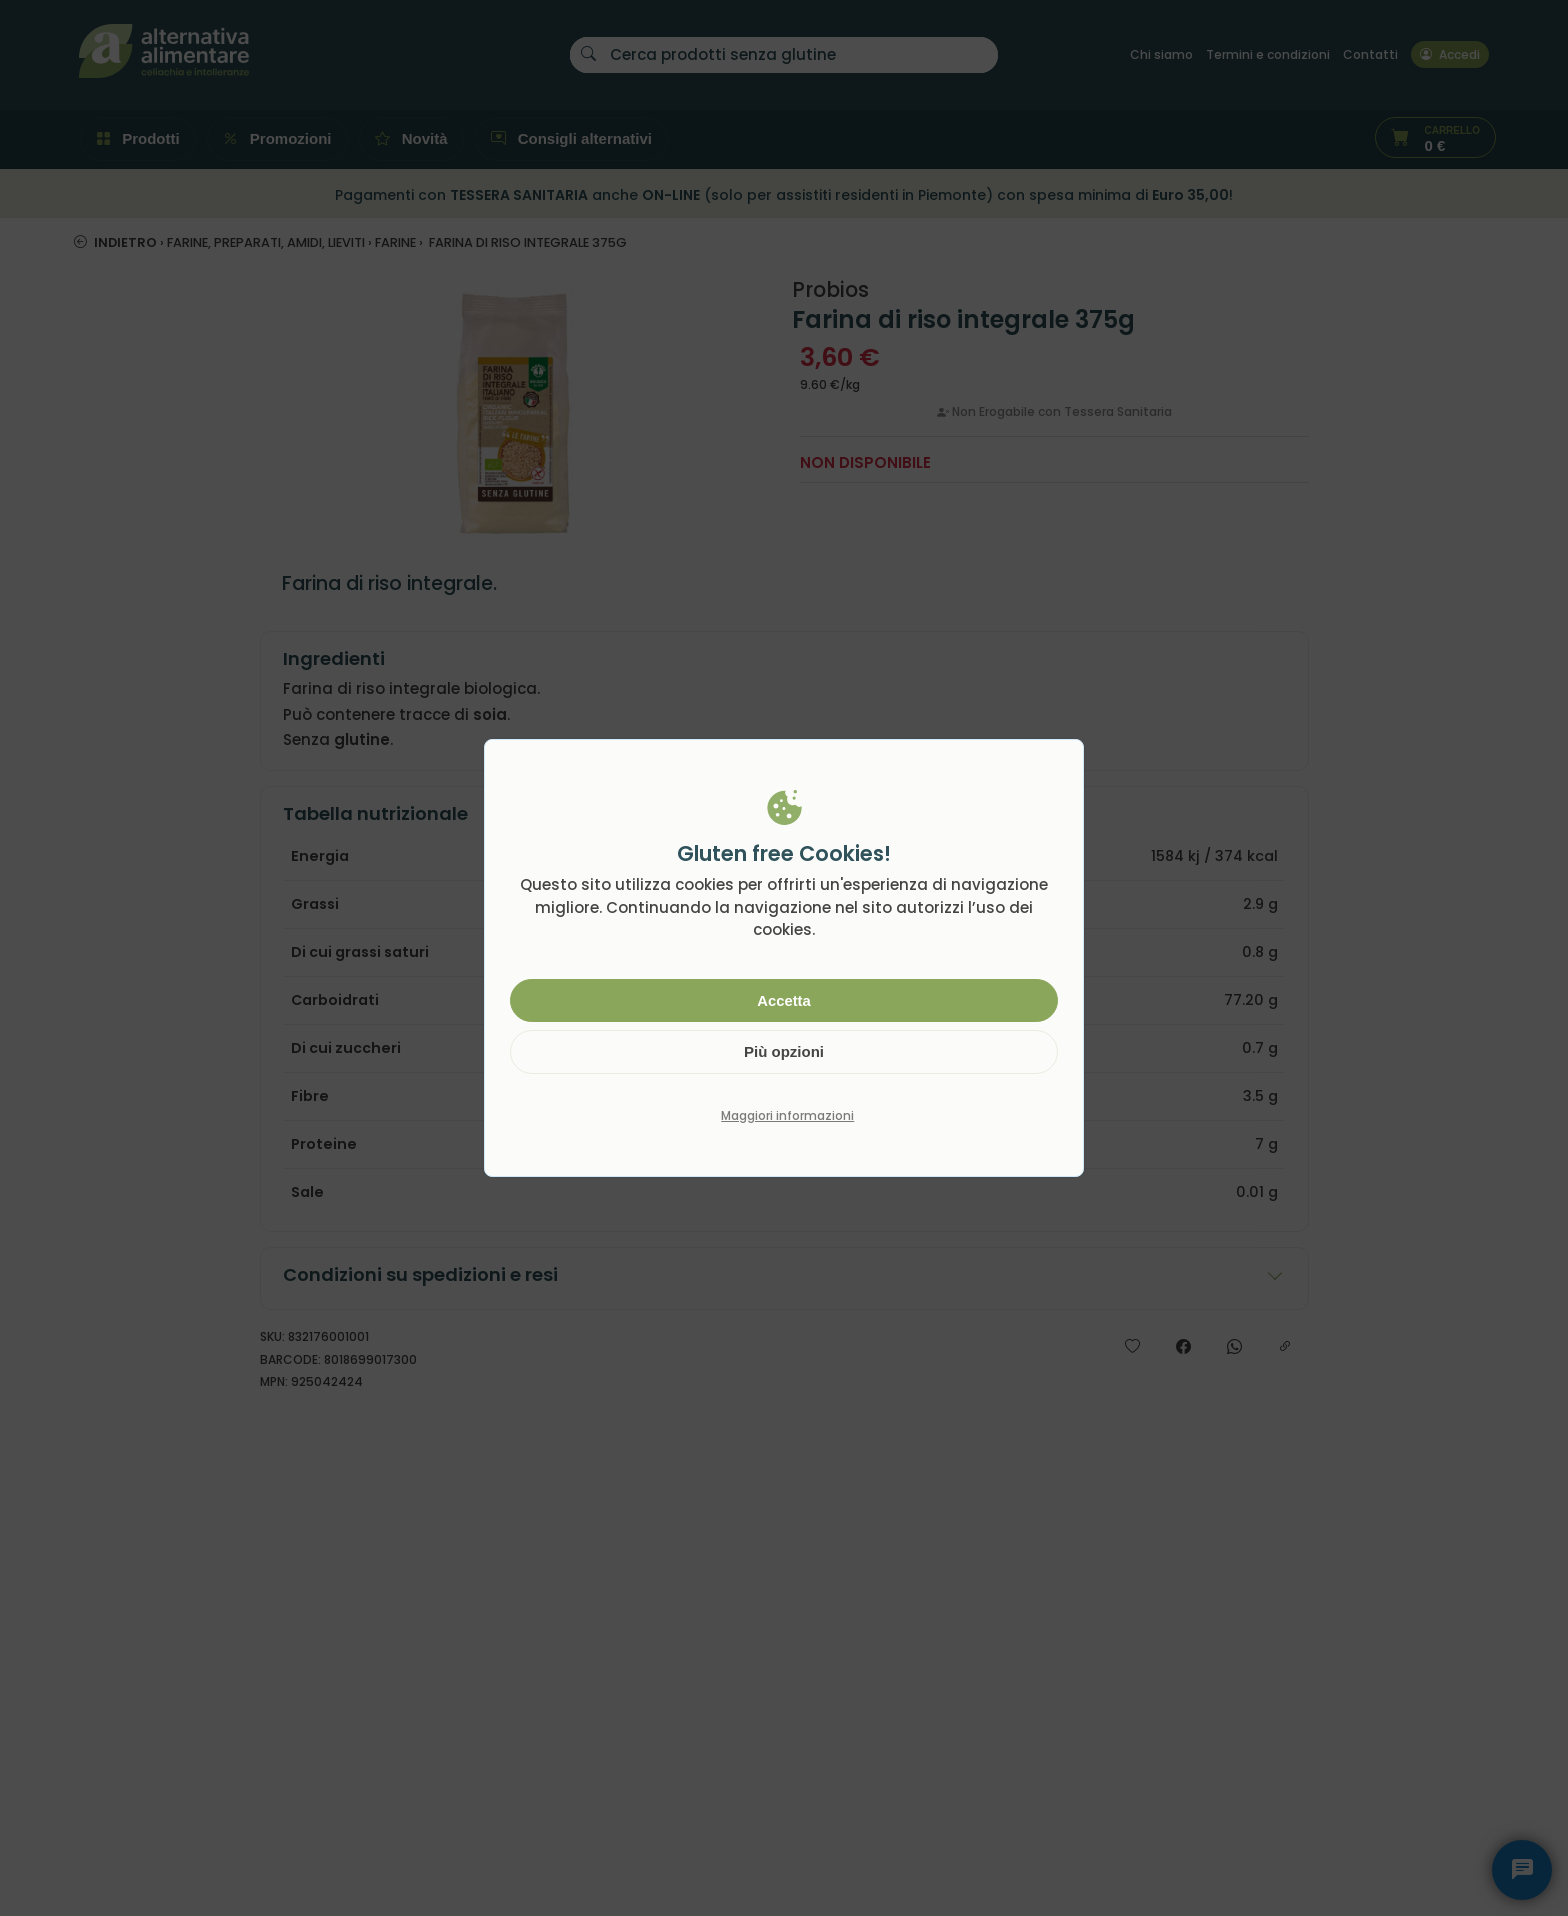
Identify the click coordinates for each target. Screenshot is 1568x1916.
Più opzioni (784, 1051)
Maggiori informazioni (787, 1115)
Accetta (784, 1000)
